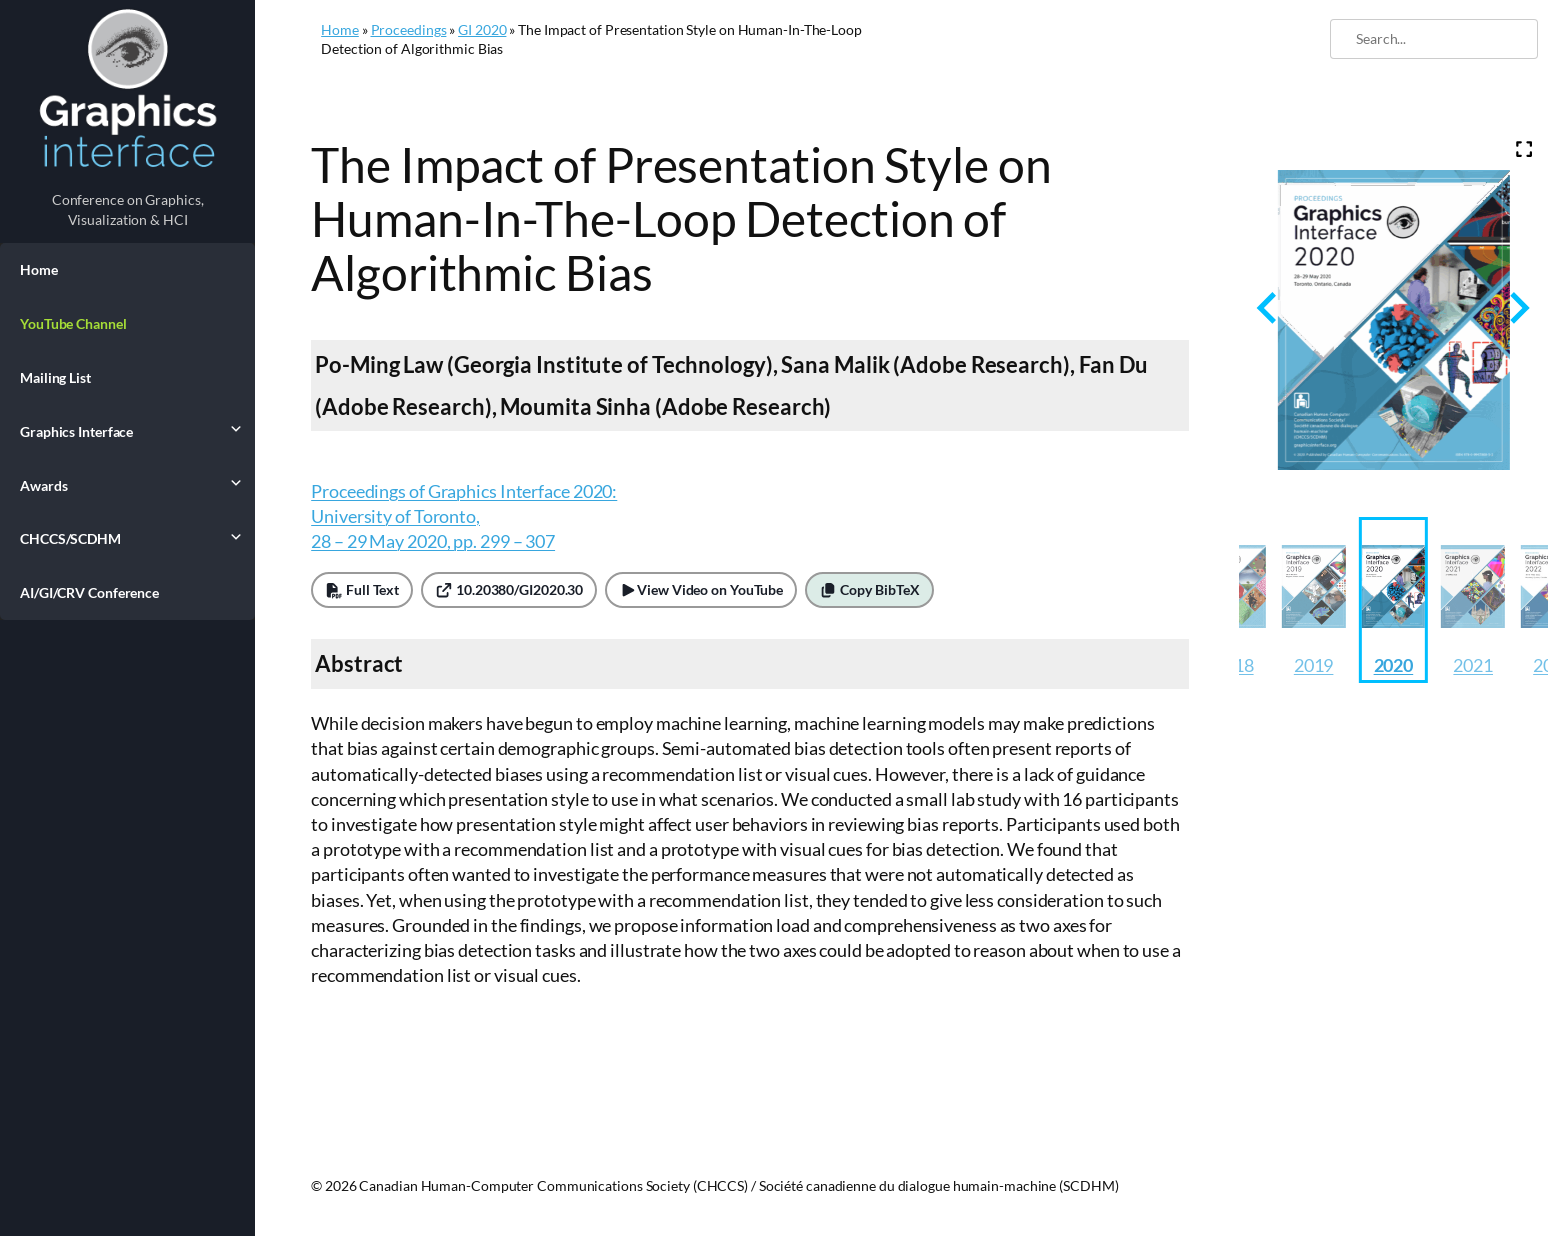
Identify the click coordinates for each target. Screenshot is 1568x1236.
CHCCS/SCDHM (127, 538)
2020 (1394, 665)
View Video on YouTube (701, 589)
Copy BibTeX (869, 589)
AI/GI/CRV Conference (89, 592)
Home (39, 269)
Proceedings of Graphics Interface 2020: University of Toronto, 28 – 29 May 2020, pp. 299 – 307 (464, 516)
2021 (1473, 665)
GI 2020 (482, 29)
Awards (127, 485)
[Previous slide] (1268, 307)
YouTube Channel (73, 323)
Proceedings (409, 29)
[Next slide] (1517, 307)
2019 (1314, 665)
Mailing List (55, 377)
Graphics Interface (127, 431)
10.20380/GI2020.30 (509, 589)
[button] (1314, 600)
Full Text (362, 589)
